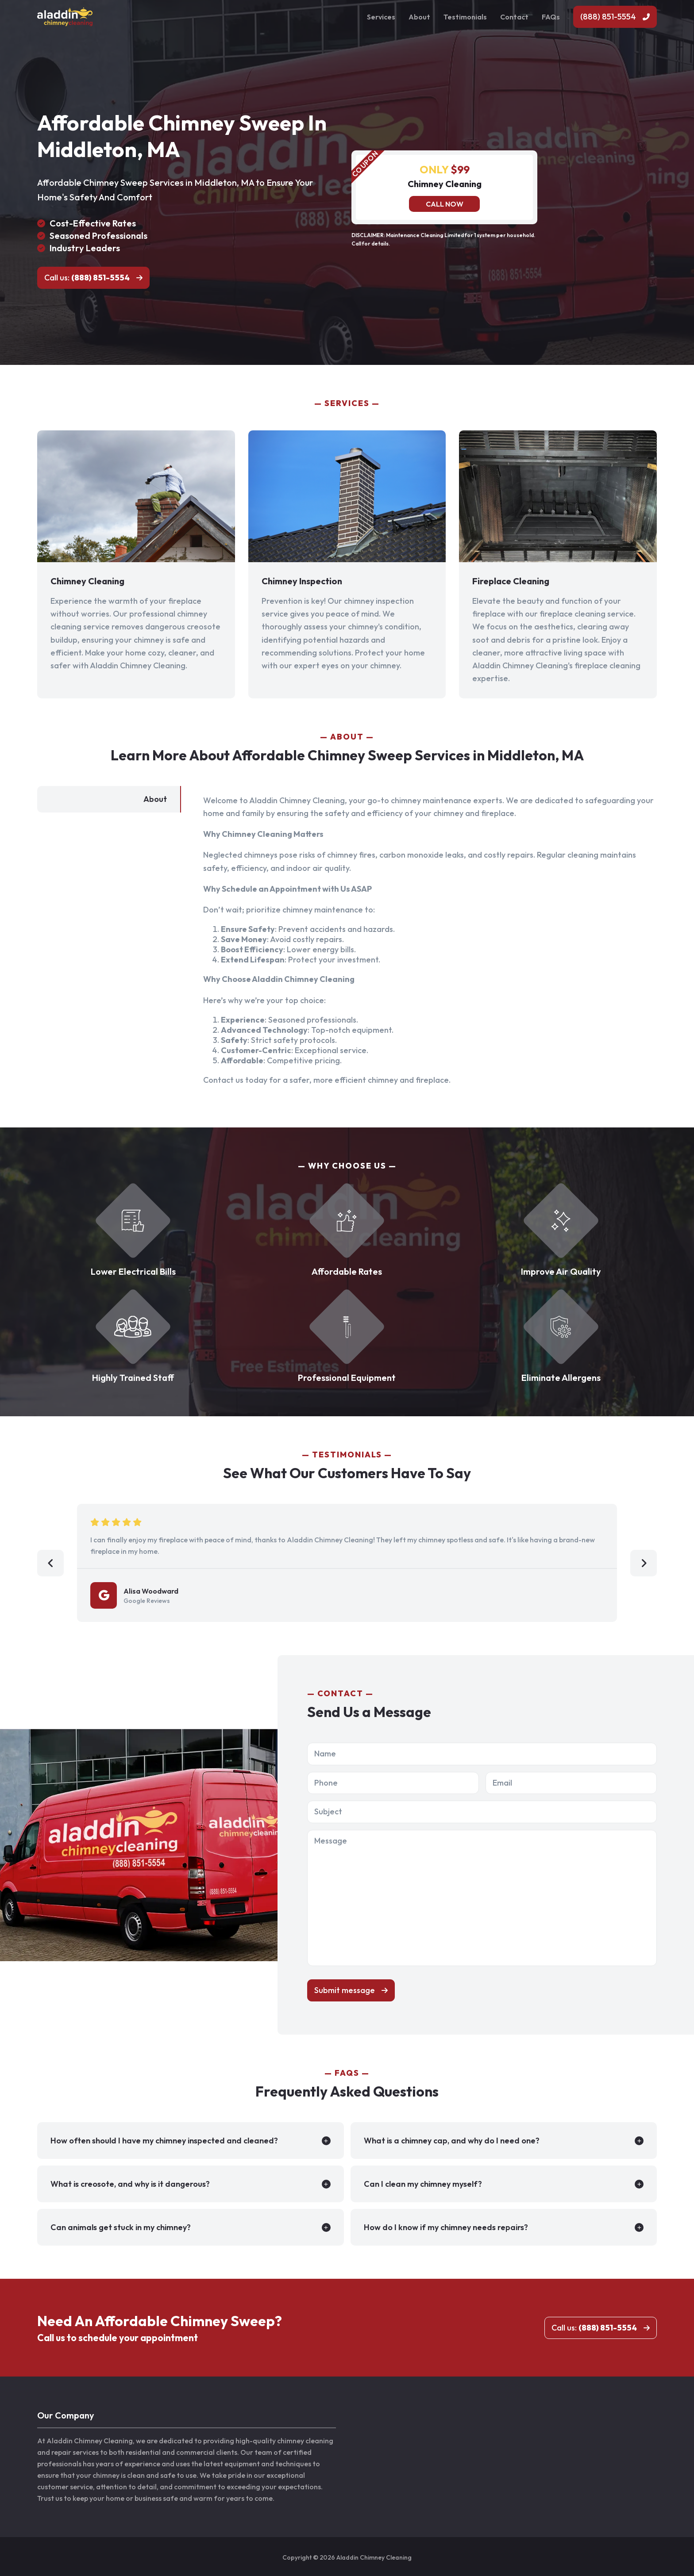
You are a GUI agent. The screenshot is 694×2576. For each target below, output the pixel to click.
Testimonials (465, 16)
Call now (444, 203)
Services (381, 16)
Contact (514, 16)
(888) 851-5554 (608, 17)
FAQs (551, 16)
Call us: (87, 277)
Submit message (344, 1990)
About (419, 16)
